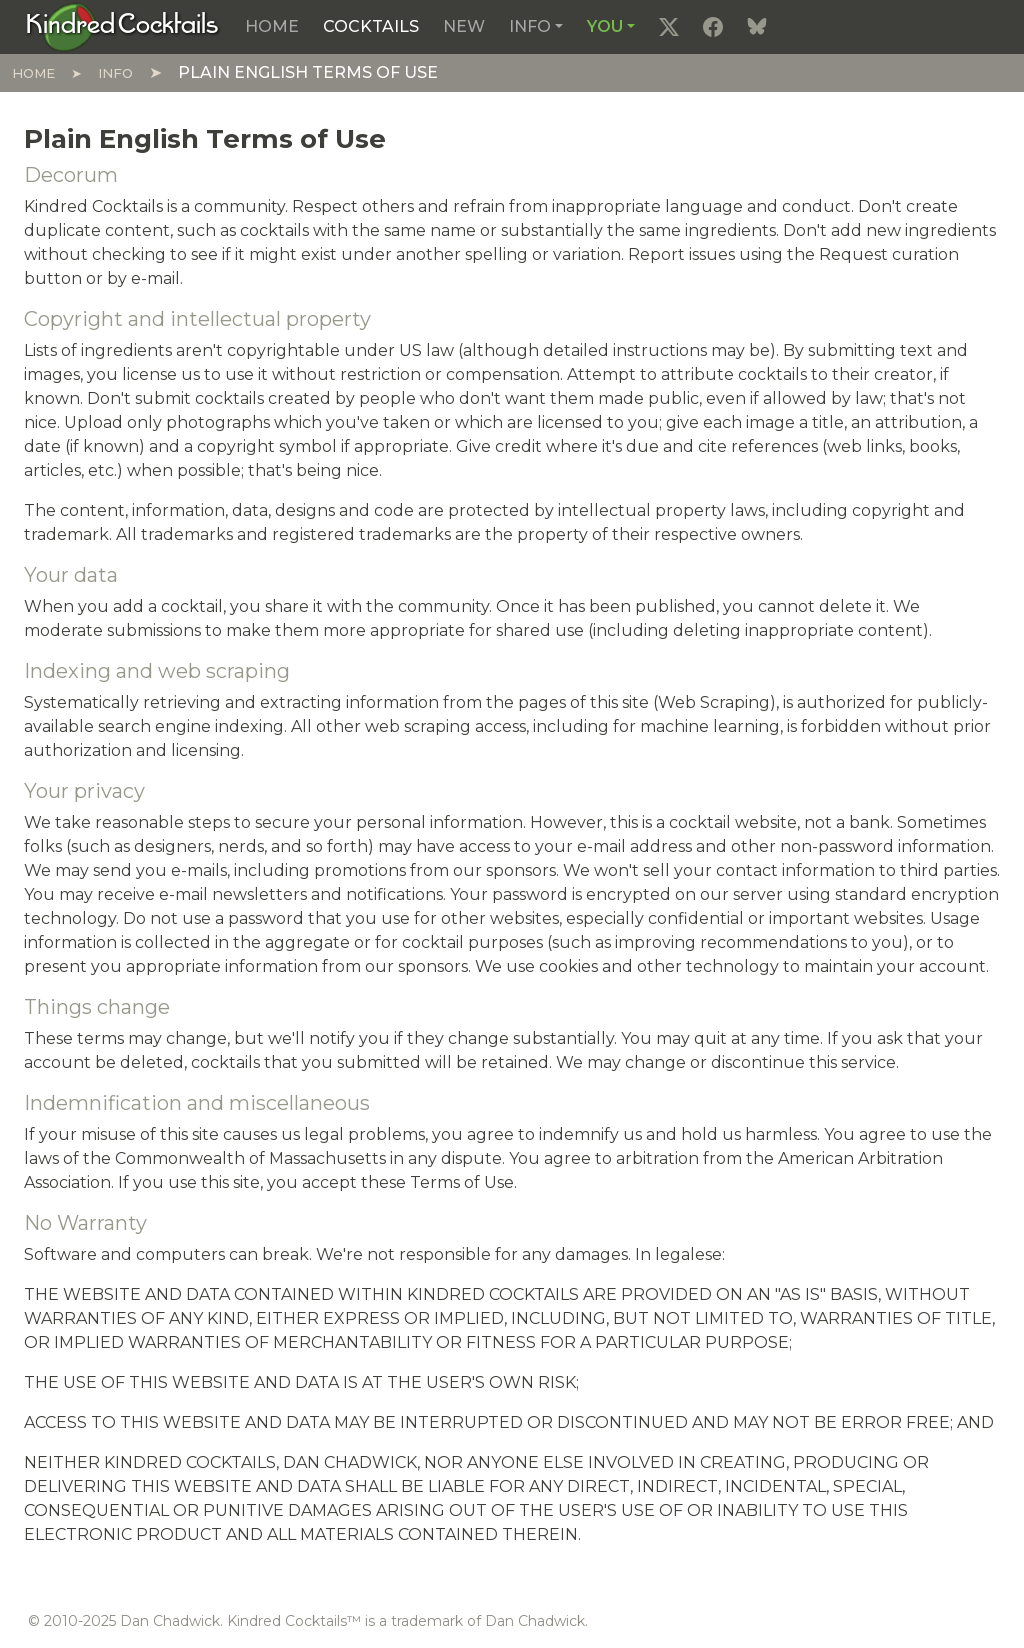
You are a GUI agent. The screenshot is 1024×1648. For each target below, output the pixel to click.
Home (272, 26)
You (605, 26)
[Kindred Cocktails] (122, 26)
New (464, 26)
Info (530, 26)
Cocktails (371, 26)
